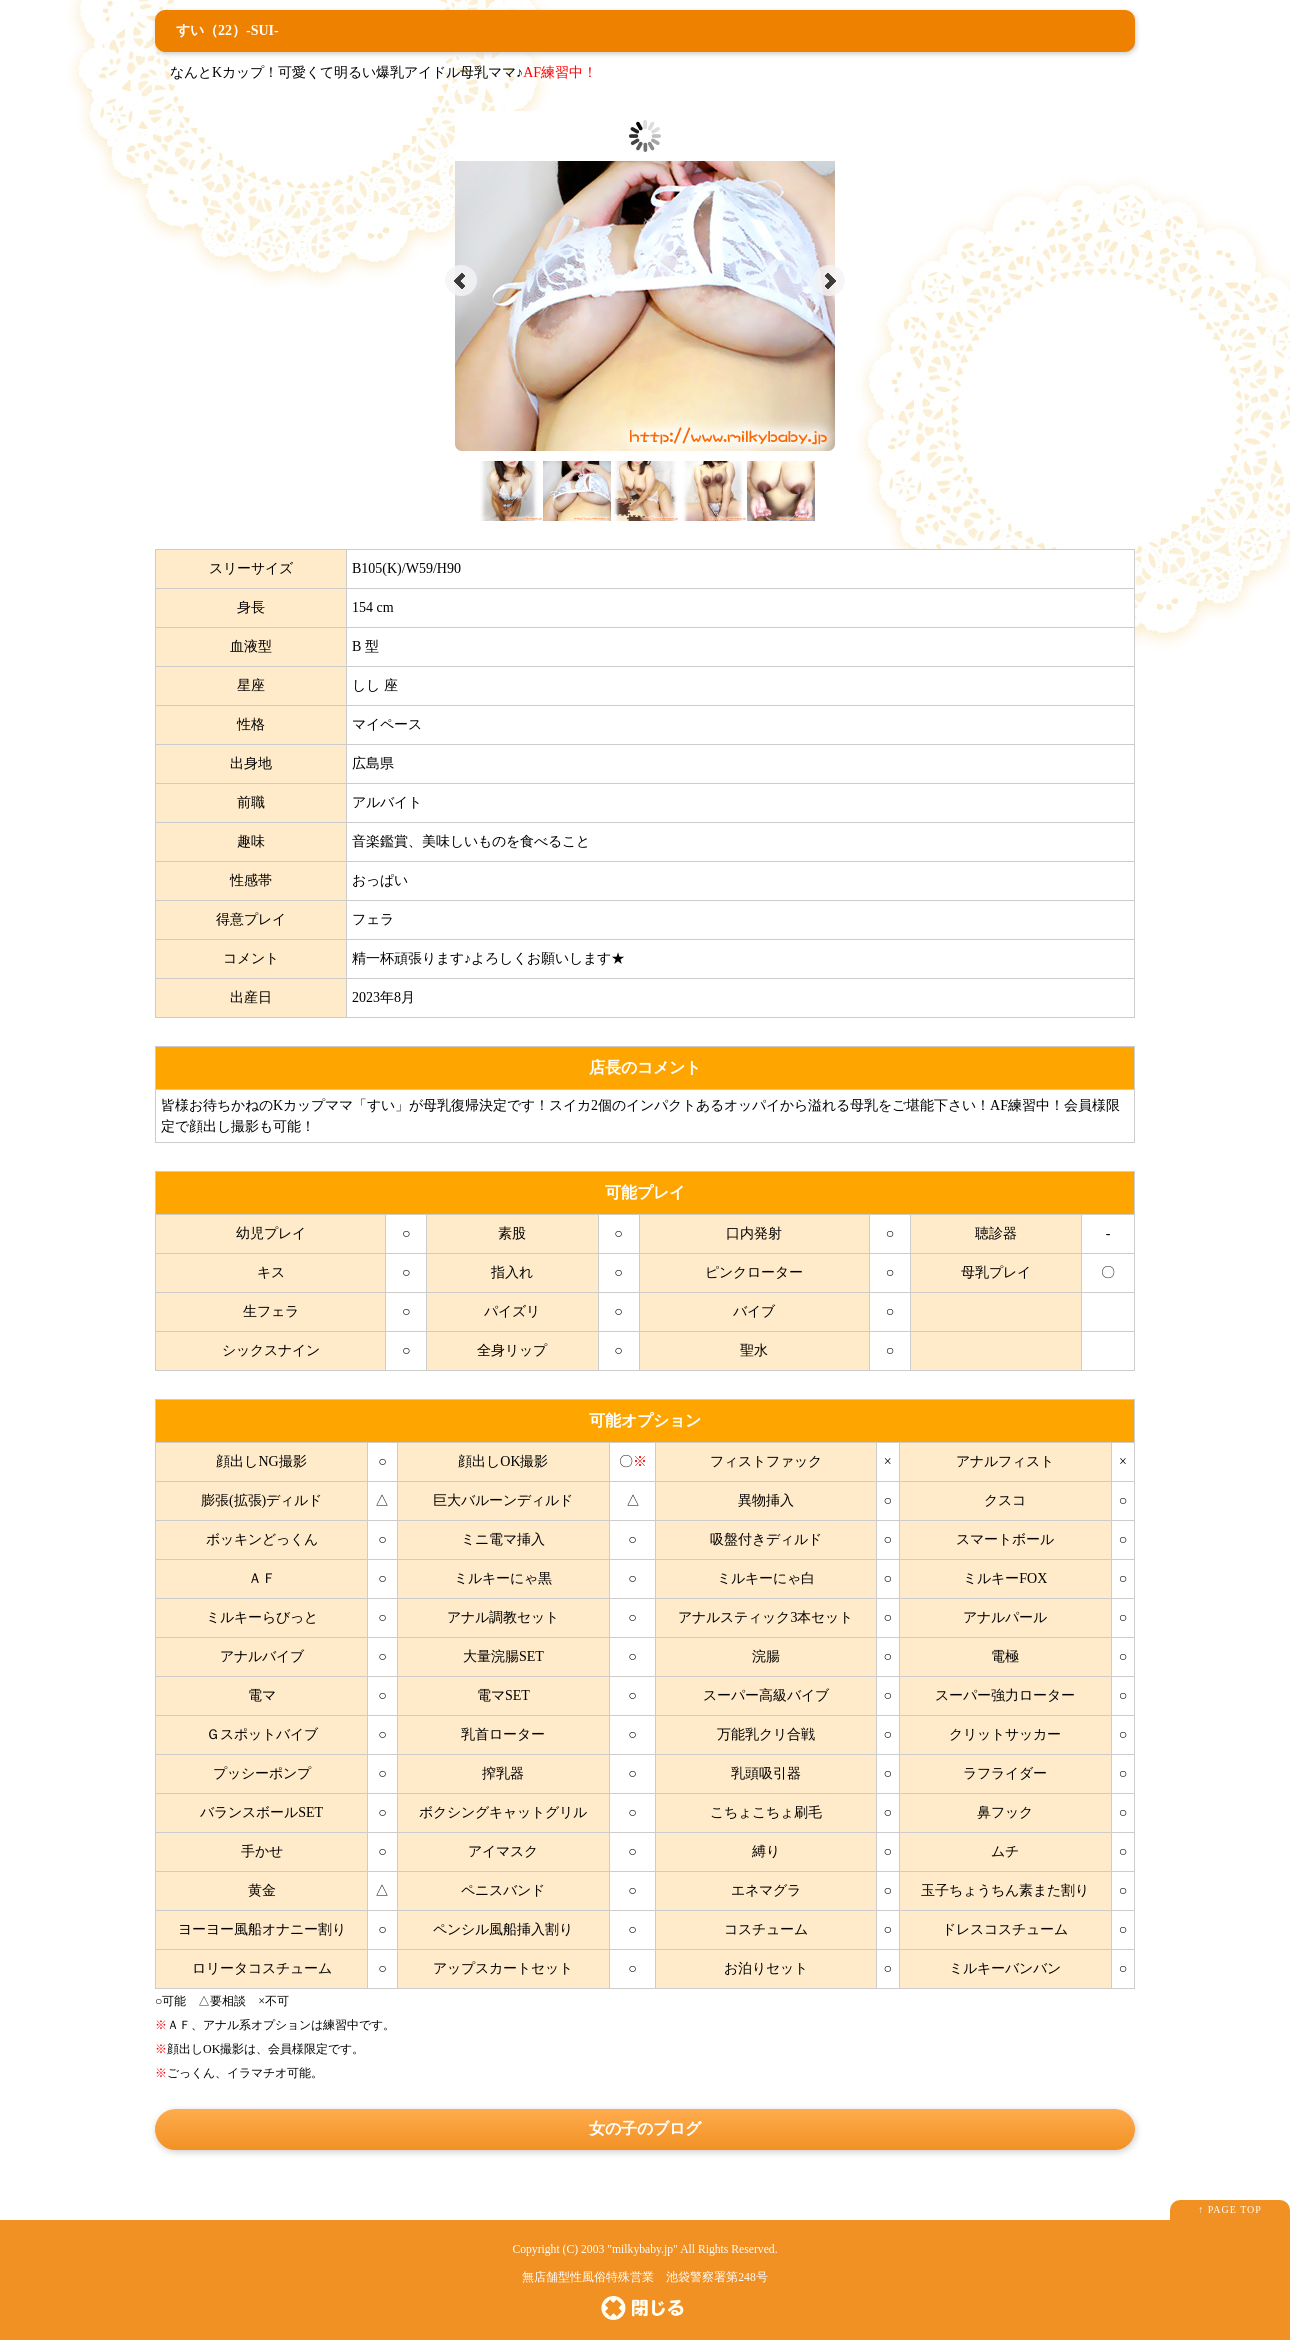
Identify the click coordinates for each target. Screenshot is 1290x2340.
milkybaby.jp (642, 2249)
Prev (461, 281)
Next (829, 281)
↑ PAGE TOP (1230, 2209)
